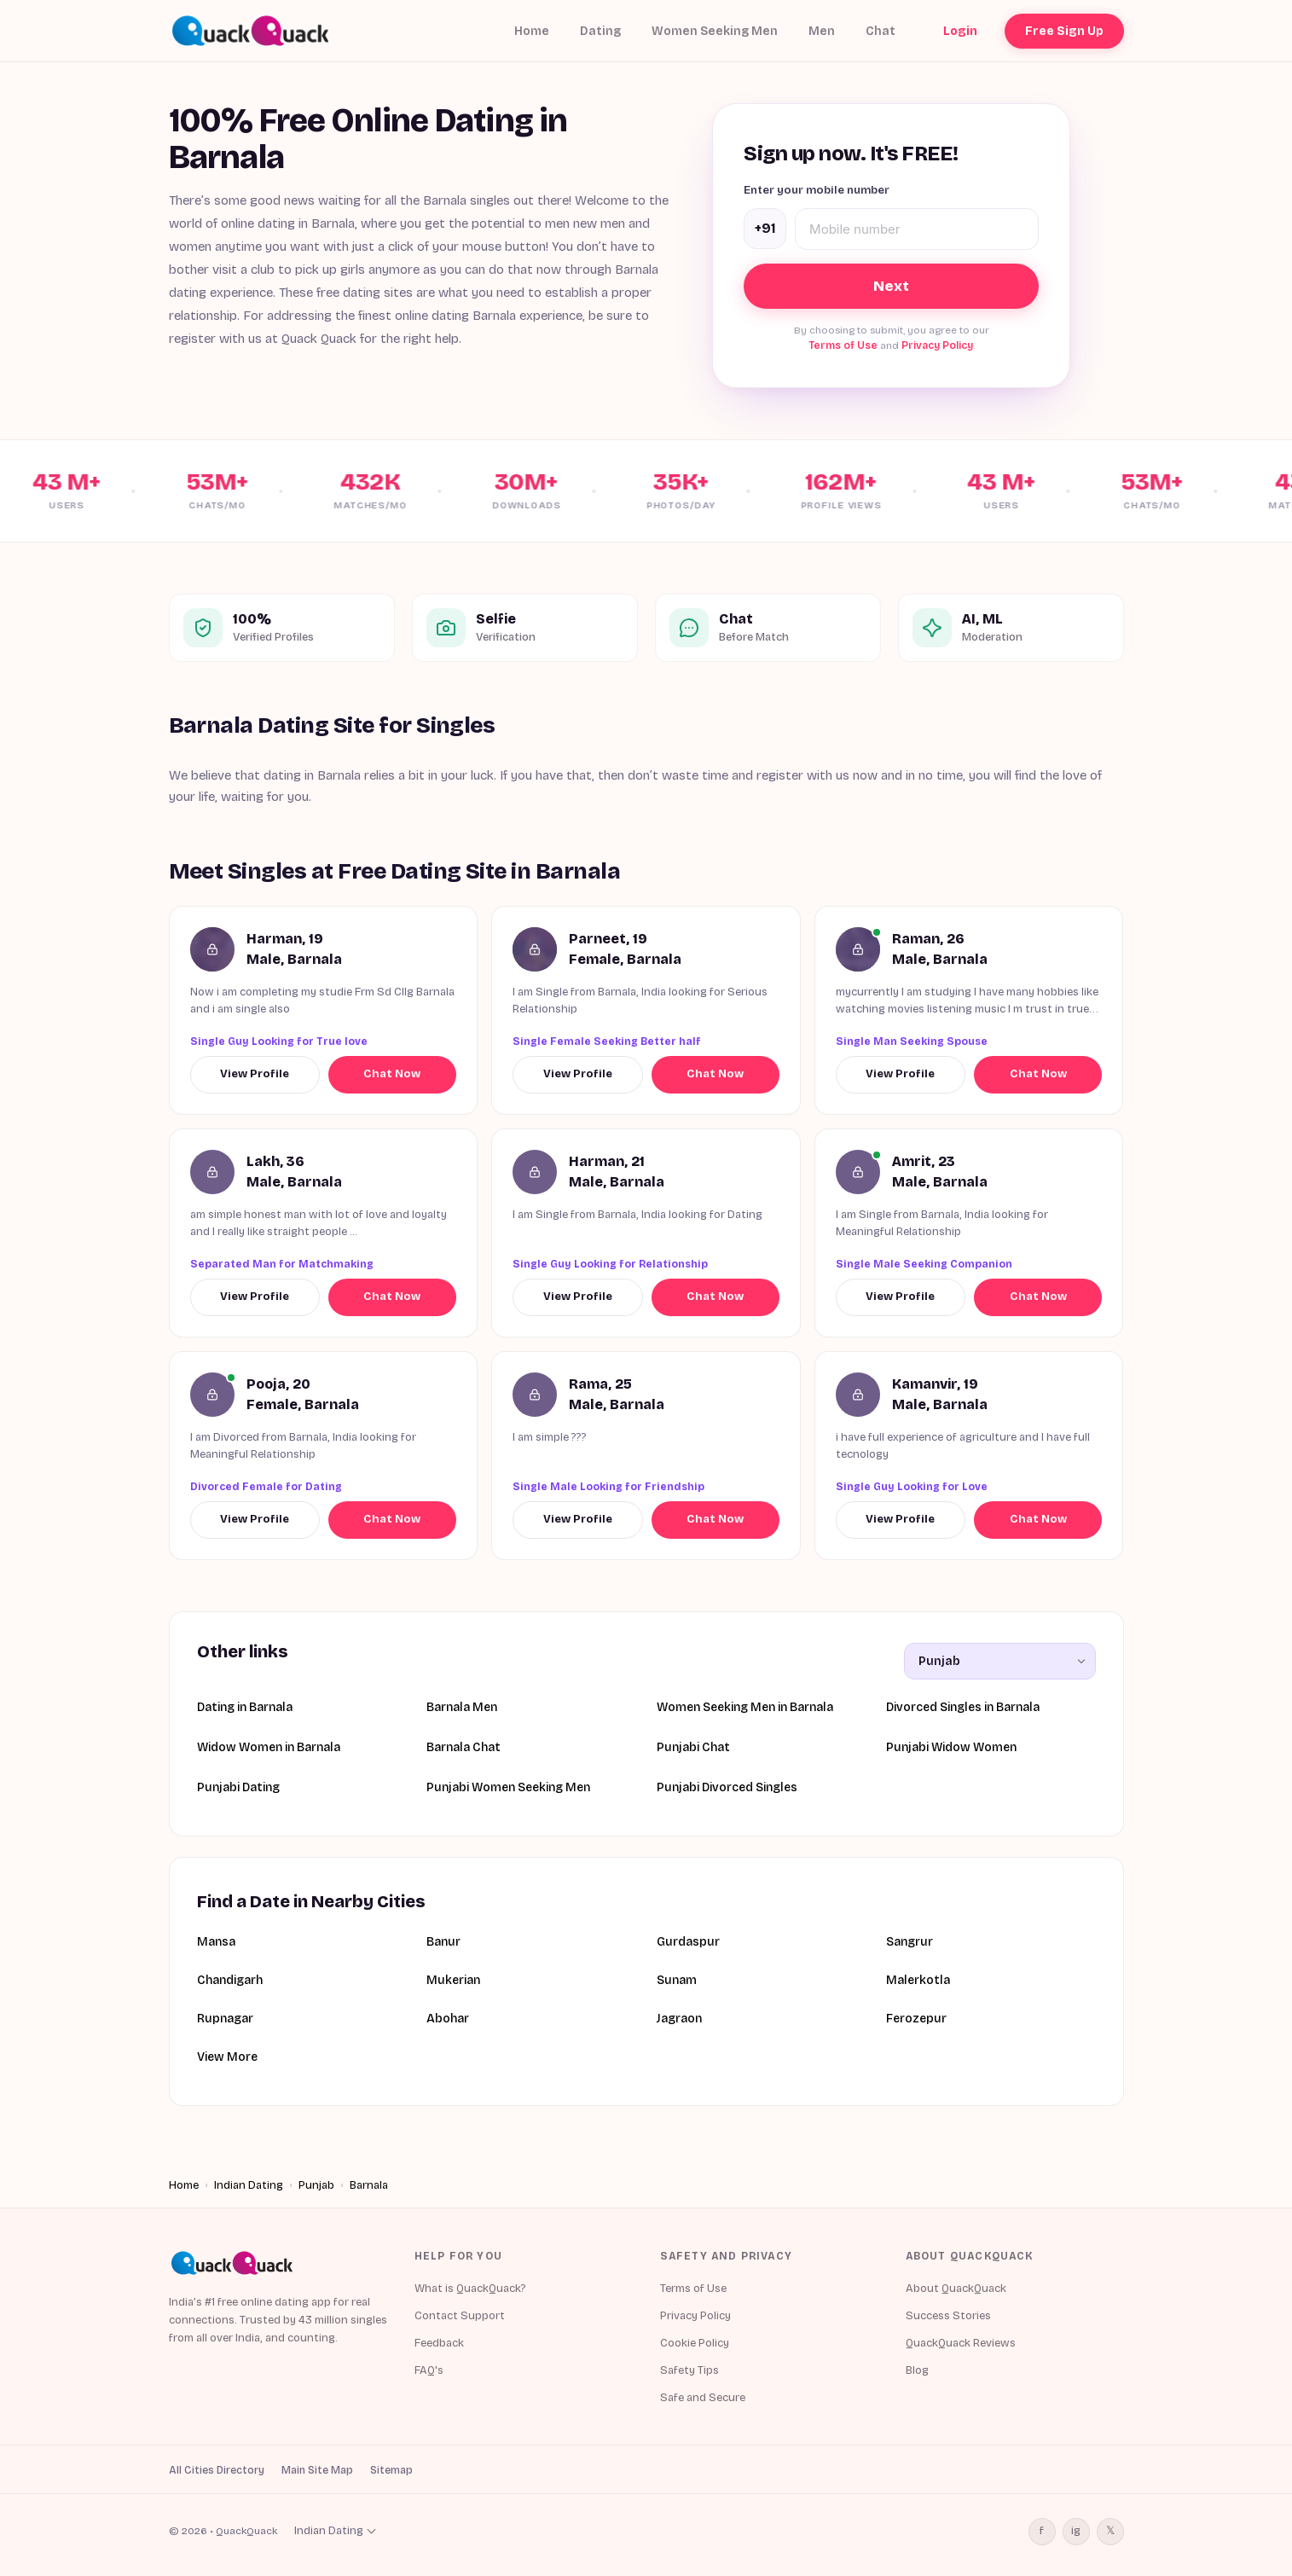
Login (960, 31)
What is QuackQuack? (470, 2288)
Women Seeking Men (715, 31)
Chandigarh (230, 1980)
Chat (880, 31)
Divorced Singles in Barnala (963, 1707)
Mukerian (453, 1980)
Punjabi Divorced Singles (727, 1787)
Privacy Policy (937, 345)
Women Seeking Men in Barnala (745, 1707)
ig (1076, 2531)
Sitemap (391, 2470)
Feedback (439, 2343)
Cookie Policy (694, 2343)
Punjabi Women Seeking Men (508, 1787)
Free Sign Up (1064, 31)
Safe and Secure (702, 2398)
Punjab (316, 2185)
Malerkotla (918, 1980)
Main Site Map (317, 2470)
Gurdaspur (688, 1942)
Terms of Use (843, 345)
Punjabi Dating (238, 1787)
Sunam (677, 1980)
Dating (600, 31)
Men (821, 31)
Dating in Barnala (245, 1707)
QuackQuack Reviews (961, 2343)
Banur (443, 1942)
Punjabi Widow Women (951, 1747)
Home (531, 31)
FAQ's (428, 2370)
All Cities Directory (216, 2470)
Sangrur (909, 1942)
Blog (917, 2370)
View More (227, 2057)
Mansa (216, 1942)
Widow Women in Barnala (268, 1747)
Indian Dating (248, 2185)
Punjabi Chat (693, 1747)
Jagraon (679, 2018)
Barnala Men (461, 1707)
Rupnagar (225, 2018)
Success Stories (948, 2316)
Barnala (369, 2185)
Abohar (447, 2018)
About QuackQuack (956, 2288)
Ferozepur (916, 2018)
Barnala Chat (463, 1747)
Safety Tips (689, 2370)
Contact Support (459, 2316)
